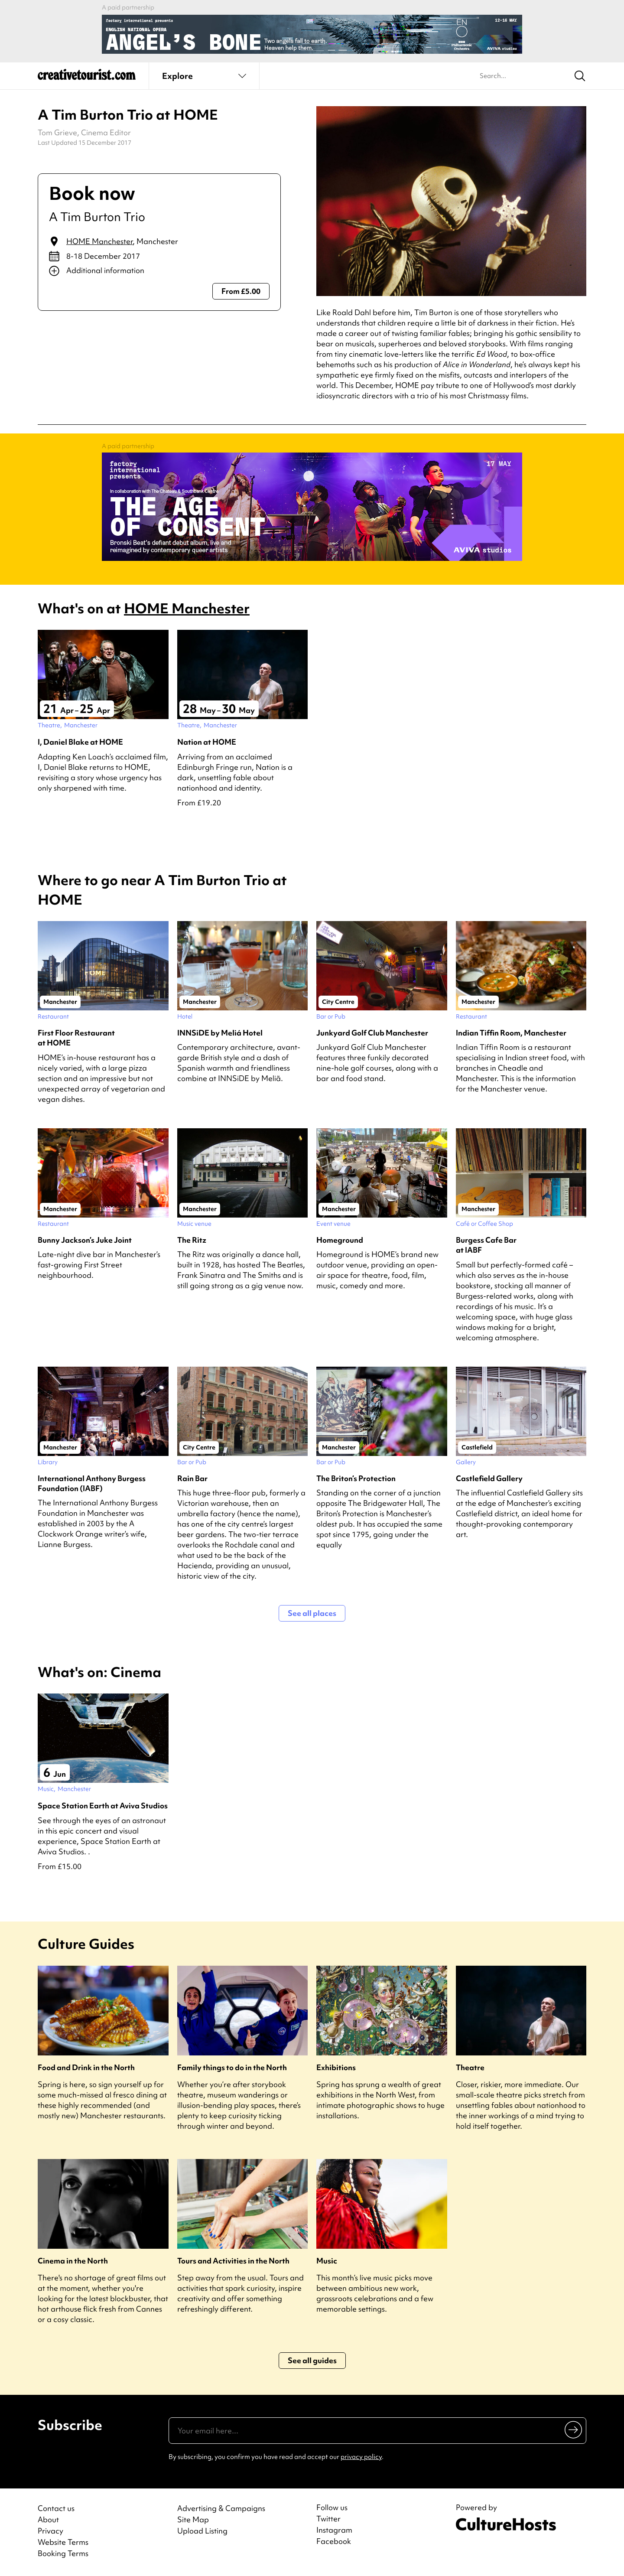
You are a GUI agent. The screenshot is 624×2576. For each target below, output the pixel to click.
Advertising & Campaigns (221, 2508)
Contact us (56, 2508)
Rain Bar (192, 1478)
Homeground (339, 1240)
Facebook (333, 2541)
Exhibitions (336, 2067)
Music (326, 2261)
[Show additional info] (159, 271)
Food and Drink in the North (86, 2067)
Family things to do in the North (232, 2067)
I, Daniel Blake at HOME (80, 742)
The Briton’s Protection (356, 1478)
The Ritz (191, 1240)
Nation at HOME (206, 742)
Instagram (334, 2530)
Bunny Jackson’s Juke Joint (85, 1240)
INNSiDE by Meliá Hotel (220, 1033)
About (48, 2519)
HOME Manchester (99, 241)
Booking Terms (63, 2553)
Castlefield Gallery (489, 1478)
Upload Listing (202, 2531)
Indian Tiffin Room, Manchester (511, 1033)
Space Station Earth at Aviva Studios (103, 1806)
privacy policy (361, 2456)
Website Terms (63, 2542)
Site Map (193, 2519)
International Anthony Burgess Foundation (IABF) (92, 1483)
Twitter (328, 2518)
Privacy (50, 2531)
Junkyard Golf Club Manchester (372, 1033)
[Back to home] (87, 78)
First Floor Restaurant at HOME (76, 1038)
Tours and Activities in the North (233, 2261)
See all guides (312, 2360)
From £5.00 (240, 291)
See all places (312, 1613)
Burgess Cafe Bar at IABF (486, 1245)
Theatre (470, 2067)
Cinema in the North (73, 2261)
